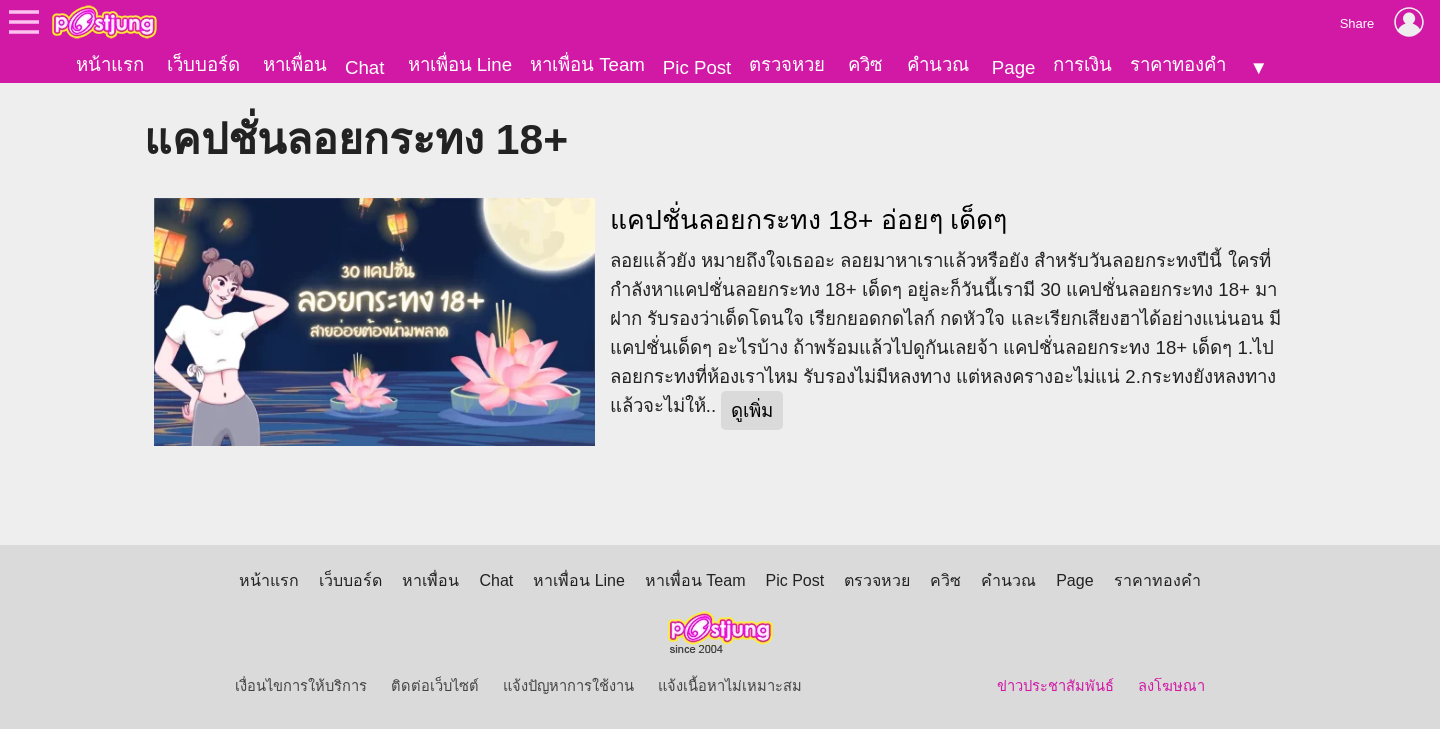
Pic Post (697, 67)
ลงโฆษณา (1171, 686)
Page (1014, 67)
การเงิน (1082, 64)
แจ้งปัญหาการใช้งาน (568, 686)
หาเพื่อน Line (460, 64)
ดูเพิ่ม (752, 410)
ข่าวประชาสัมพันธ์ (1055, 686)
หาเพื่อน (295, 64)
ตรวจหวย (787, 64)
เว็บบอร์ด (203, 64)
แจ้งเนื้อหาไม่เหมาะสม (730, 686)
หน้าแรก (110, 64)
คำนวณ (938, 64)
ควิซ (865, 64)
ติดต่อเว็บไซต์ (435, 686)
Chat (364, 67)
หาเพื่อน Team (587, 64)
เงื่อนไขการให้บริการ (301, 686)
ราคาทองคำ (1178, 64)
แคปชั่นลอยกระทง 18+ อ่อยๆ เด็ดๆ (808, 220)
